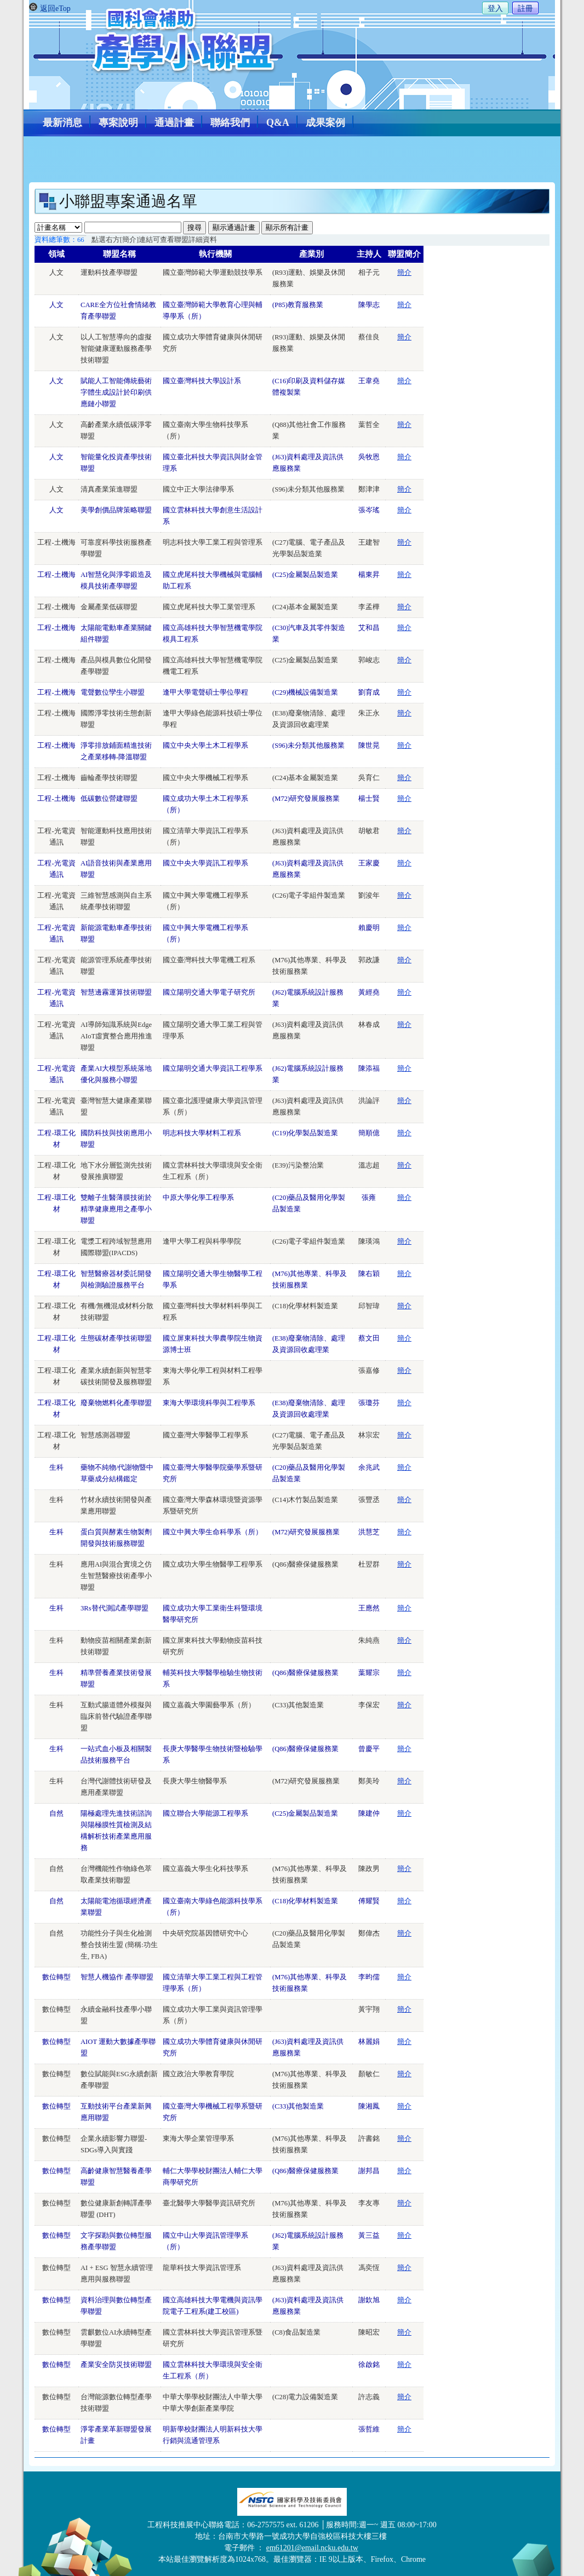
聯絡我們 (230, 122)
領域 (56, 254)
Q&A (277, 122)
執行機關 (215, 254)
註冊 (525, 8)
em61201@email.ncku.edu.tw (312, 2548)
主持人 (369, 254)
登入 (495, 8)
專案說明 (118, 122)
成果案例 (325, 122)
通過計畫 (174, 122)
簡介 (404, 272)
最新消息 (62, 122)
